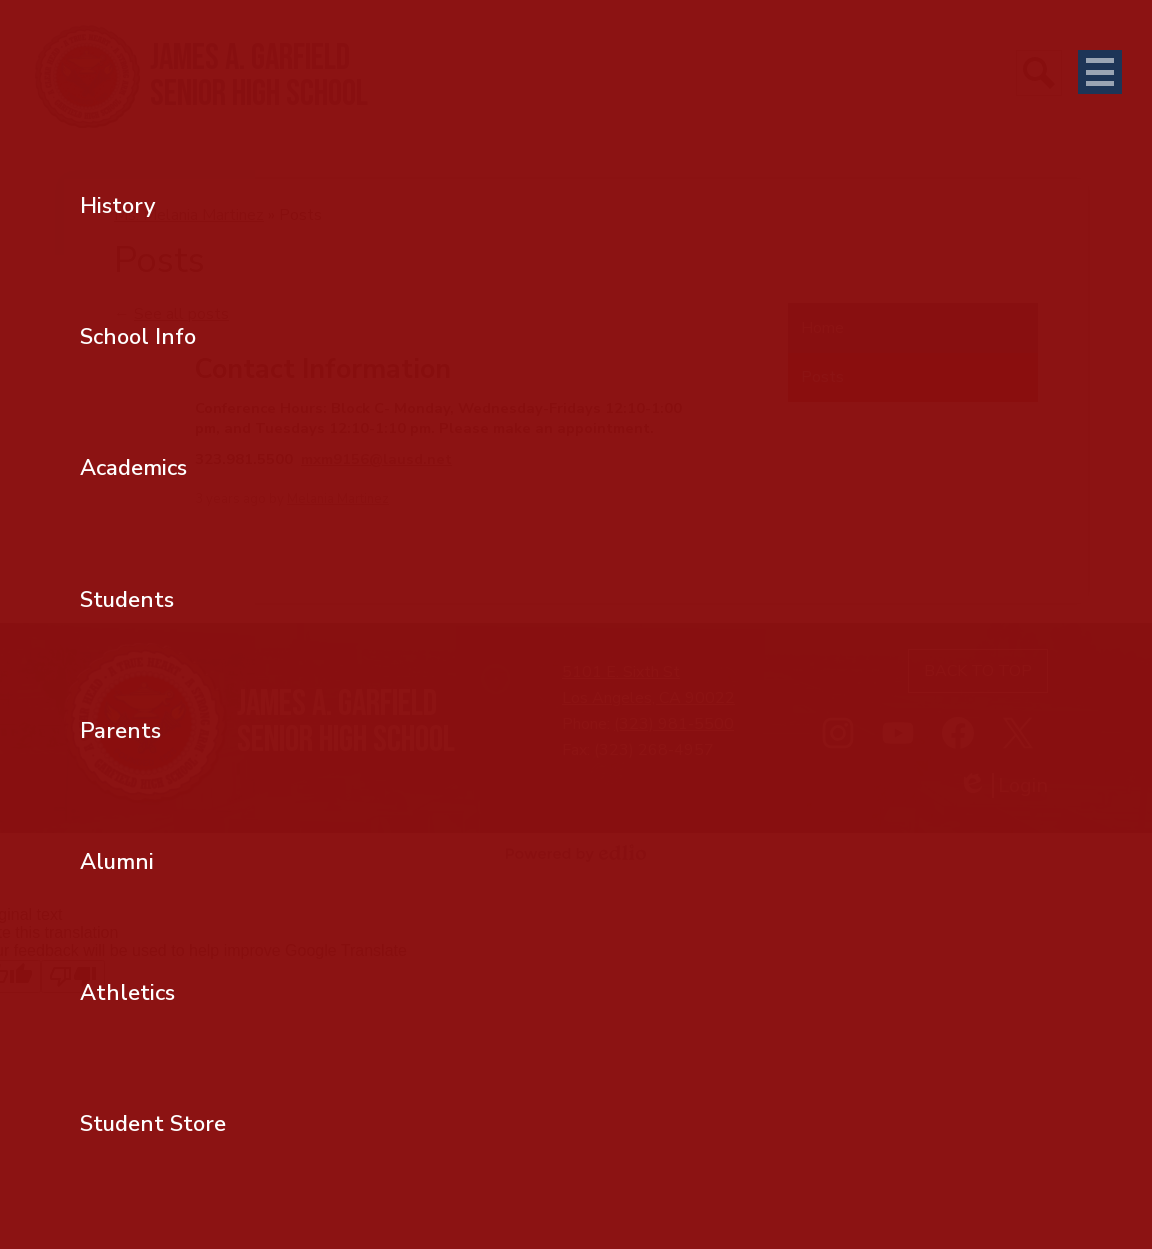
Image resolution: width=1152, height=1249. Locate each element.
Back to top (978, 671)
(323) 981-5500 (674, 724)
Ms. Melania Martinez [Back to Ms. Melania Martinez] (189, 215)
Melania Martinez (338, 499)
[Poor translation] (73, 976)
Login (1003, 785)
